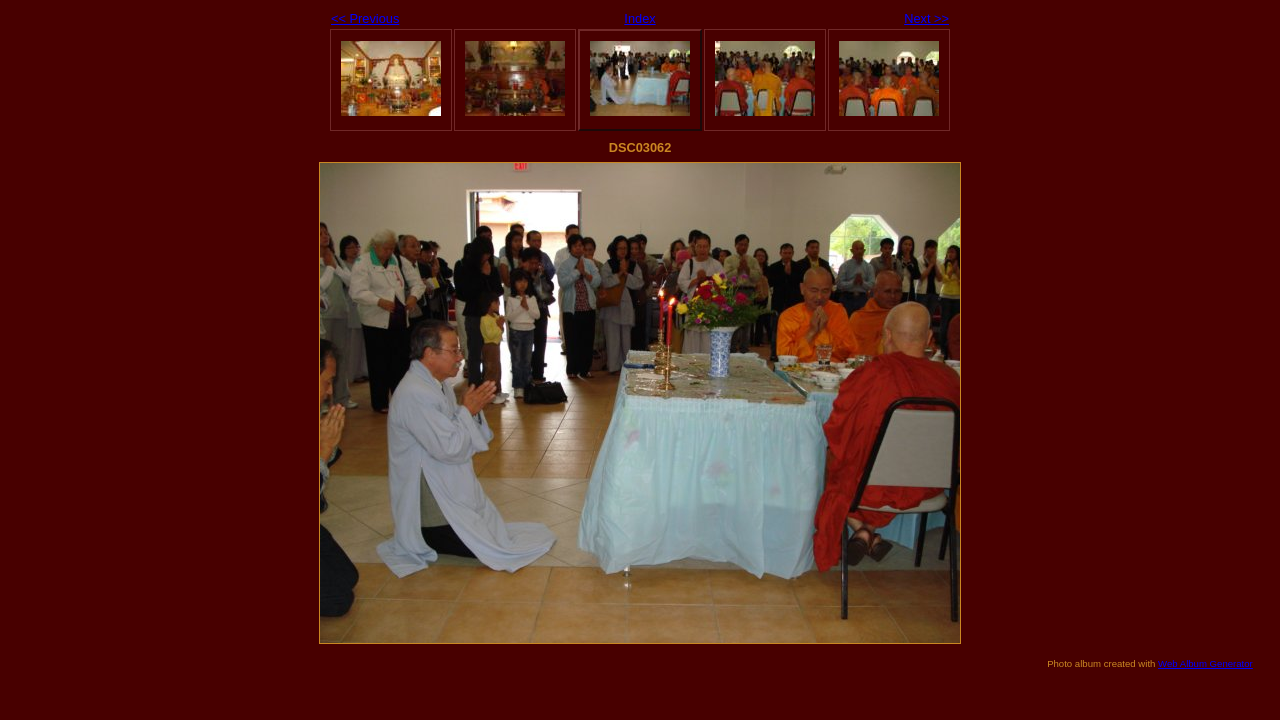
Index (639, 18)
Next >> (926, 18)
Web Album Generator (1205, 663)
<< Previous (365, 18)
